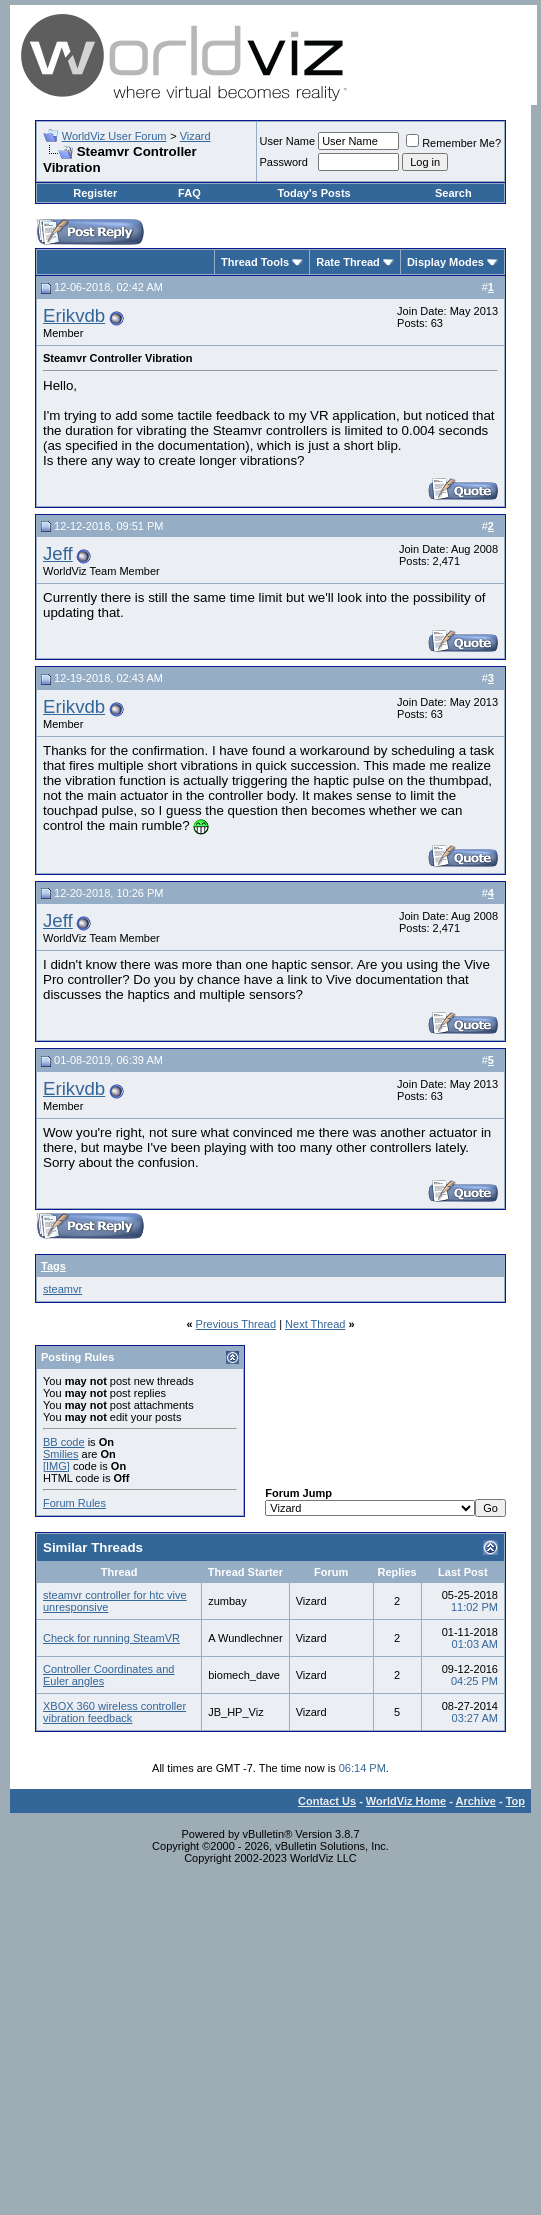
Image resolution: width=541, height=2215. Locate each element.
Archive (476, 1801)
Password (284, 162)
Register (95, 193)
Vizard (195, 136)
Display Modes (445, 262)
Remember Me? (453, 143)
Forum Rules (74, 1503)
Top (515, 1801)
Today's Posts (313, 193)
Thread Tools (255, 262)
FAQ (189, 193)
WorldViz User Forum (114, 136)
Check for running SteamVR (111, 1638)
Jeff (58, 553)
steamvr (62, 1289)
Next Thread (315, 1324)
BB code (64, 1442)
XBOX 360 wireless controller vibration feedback (114, 1712)
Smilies (60, 1454)
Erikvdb (74, 315)
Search (453, 193)
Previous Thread (236, 1324)
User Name (288, 141)
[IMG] (56, 1466)
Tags (53, 1266)
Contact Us (327, 1801)
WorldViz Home (406, 1801)
